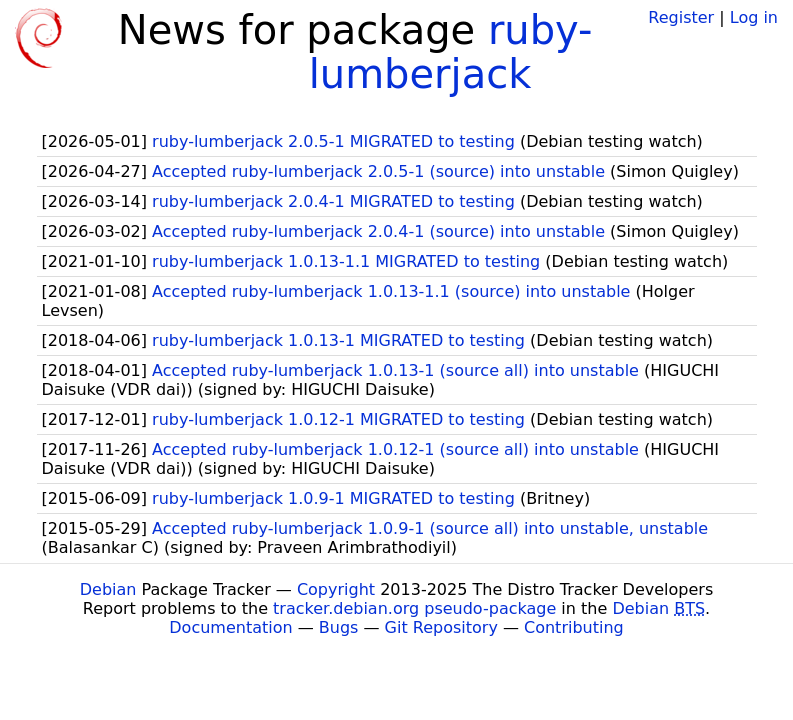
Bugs (339, 627)
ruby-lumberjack (451, 52)
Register (681, 17)
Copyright (336, 589)
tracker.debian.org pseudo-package (414, 608)
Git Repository (441, 627)
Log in (754, 17)
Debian (108, 589)
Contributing (574, 627)
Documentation (230, 627)
